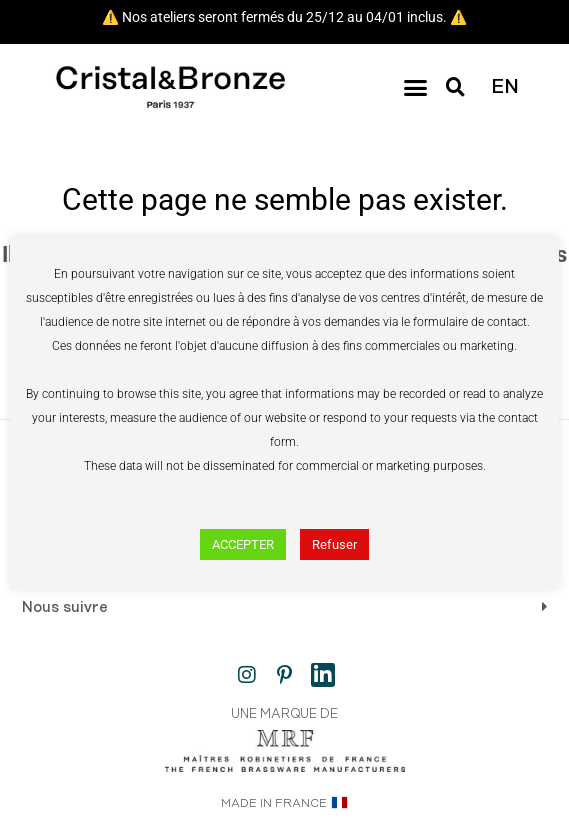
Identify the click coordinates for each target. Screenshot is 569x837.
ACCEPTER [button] (243, 544)
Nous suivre (65, 608)
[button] (415, 88)
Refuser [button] (334, 544)
